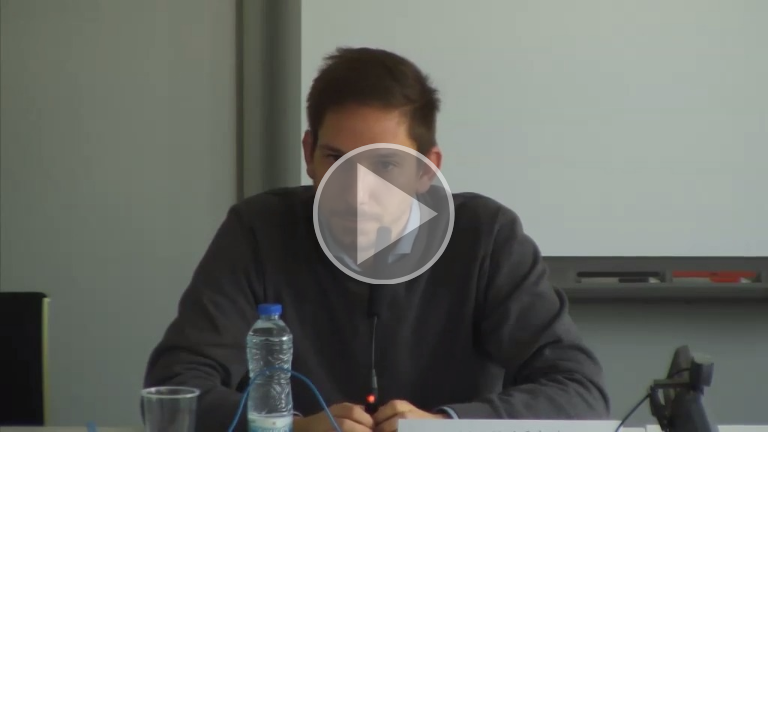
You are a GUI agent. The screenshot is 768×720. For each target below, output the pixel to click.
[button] (384, 216)
